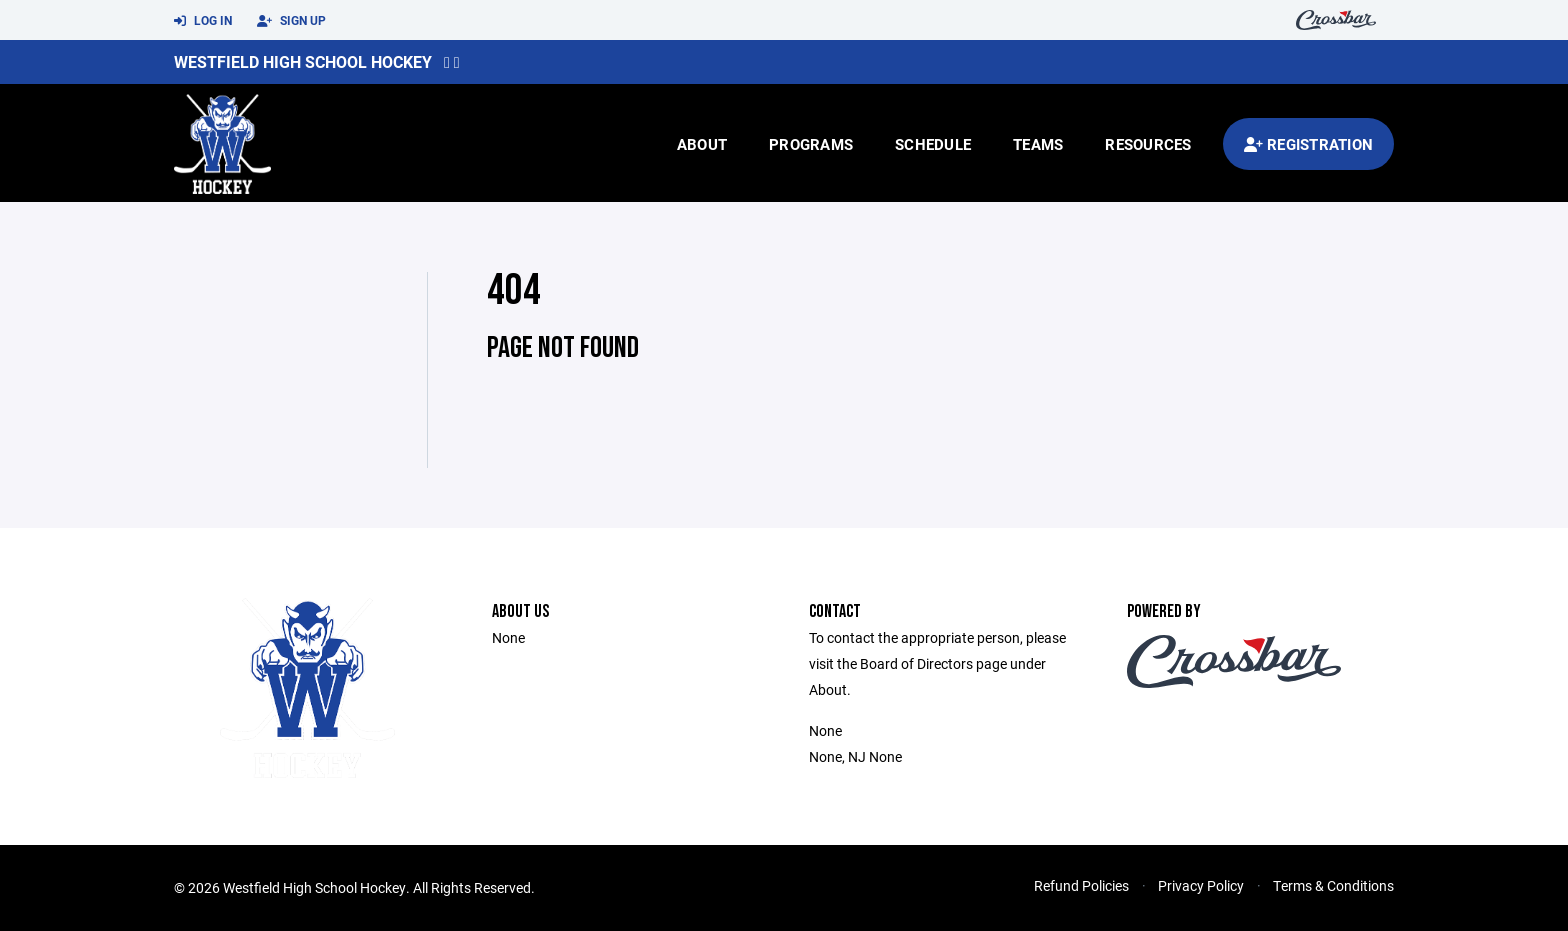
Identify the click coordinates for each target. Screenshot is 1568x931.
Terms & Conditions (1333, 885)
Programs (811, 144)
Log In (203, 21)
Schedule (933, 144)
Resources (1148, 144)
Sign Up (291, 21)
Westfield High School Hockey (303, 61)
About (702, 144)
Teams (1038, 144)
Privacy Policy (1201, 885)
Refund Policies (1081, 885)
